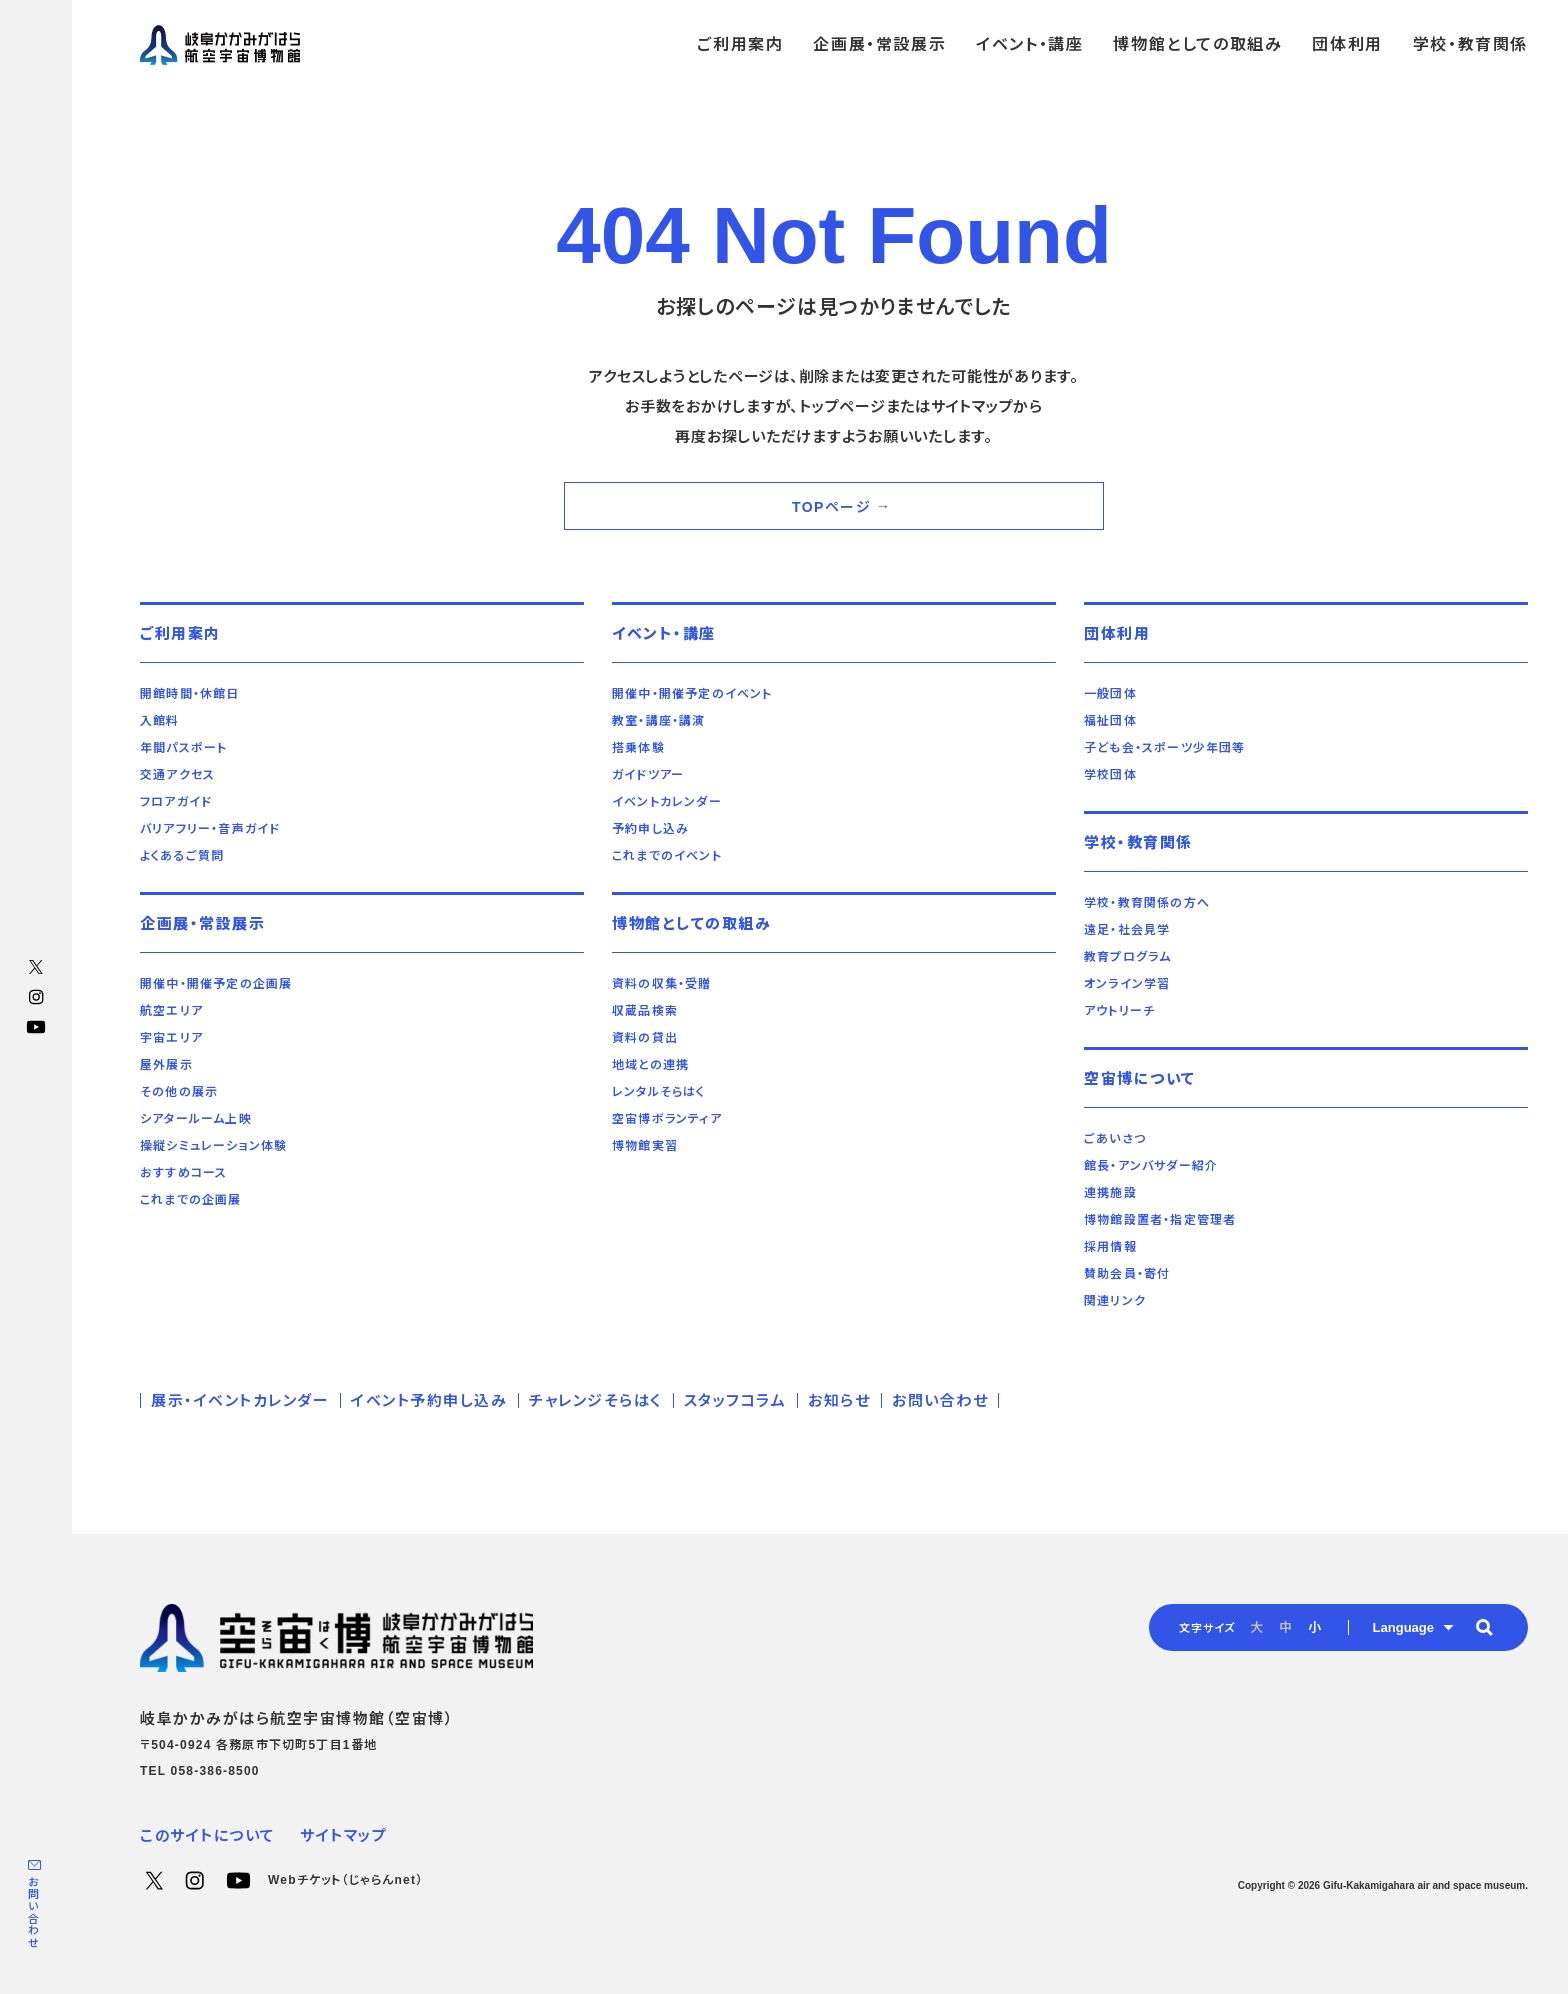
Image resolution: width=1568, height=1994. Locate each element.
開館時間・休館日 (190, 694)
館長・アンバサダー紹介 (1151, 1166)
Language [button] (1403, 1627)
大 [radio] (1256, 1627)
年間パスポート (183, 748)
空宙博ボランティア (667, 1119)
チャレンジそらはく (595, 1400)
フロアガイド (176, 802)
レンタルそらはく (659, 1092)
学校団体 (1110, 775)
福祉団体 (1110, 721)
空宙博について (1140, 1078)
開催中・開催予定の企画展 (216, 984)
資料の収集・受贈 (662, 984)
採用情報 (1110, 1247)
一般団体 (1110, 694)
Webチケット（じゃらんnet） (345, 1880)
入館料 (160, 721)
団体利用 (1117, 633)
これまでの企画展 (191, 1200)
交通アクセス (177, 775)
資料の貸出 (645, 1038)
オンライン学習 (1127, 984)
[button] (1484, 1627)
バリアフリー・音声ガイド (210, 829)
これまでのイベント (667, 856)
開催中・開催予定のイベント (692, 694)
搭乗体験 (638, 748)
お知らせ (839, 1400)
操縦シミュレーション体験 (213, 1146)
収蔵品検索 (645, 1011)
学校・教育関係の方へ (1147, 903)
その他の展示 (179, 1092)
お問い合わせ (33, 1912)
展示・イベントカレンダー (240, 1400)
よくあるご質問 (182, 856)
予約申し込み (650, 829)
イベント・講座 (664, 633)
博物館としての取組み (691, 923)
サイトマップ (343, 1835)
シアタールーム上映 (196, 1119)
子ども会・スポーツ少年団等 (1165, 748)
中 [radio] (1285, 1627)
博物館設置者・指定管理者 (1160, 1220)
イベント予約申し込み (429, 1400)
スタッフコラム (735, 1400)
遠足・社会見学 (1127, 930)
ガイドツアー (648, 775)
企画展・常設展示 (202, 923)
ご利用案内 (180, 633)
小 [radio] (1314, 1627)
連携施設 (1110, 1193)
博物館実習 (645, 1146)
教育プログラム (1127, 957)
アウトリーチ (1119, 1011)
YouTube (36, 1027)
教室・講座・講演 (659, 721)
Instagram (36, 997)
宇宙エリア (171, 1038)
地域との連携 (650, 1065)
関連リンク (1115, 1301)
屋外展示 (166, 1065)
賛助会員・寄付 (1127, 1274)
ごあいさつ (1115, 1139)
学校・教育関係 (1138, 842)
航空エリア (171, 1011)
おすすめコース (183, 1173)
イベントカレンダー (667, 802)
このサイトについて (208, 1835)
